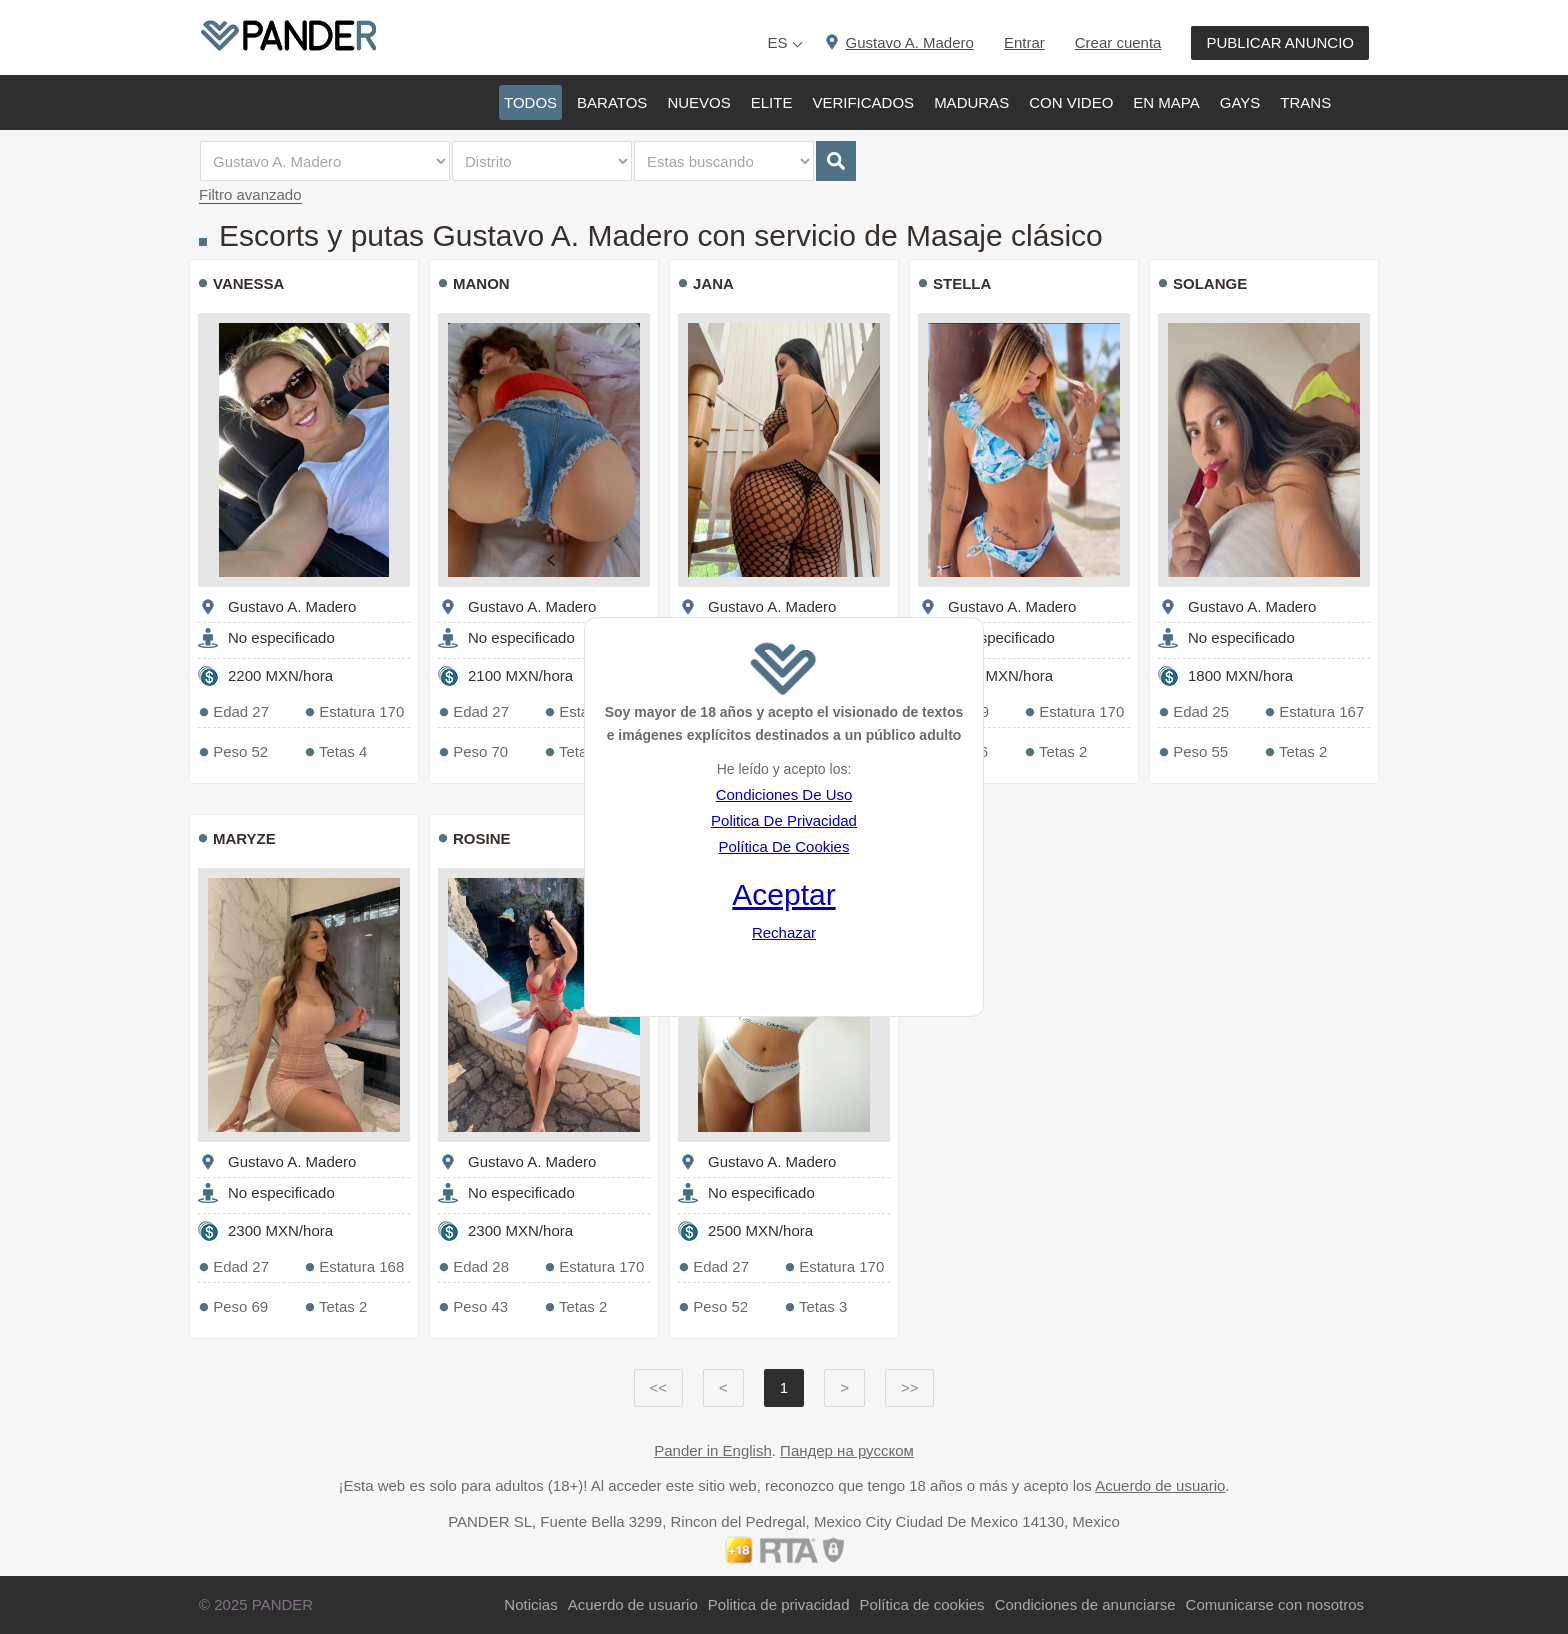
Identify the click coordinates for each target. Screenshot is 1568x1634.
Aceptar (783, 894)
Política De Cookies (784, 846)
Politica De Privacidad (784, 820)
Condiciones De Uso (784, 794)
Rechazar (784, 932)
